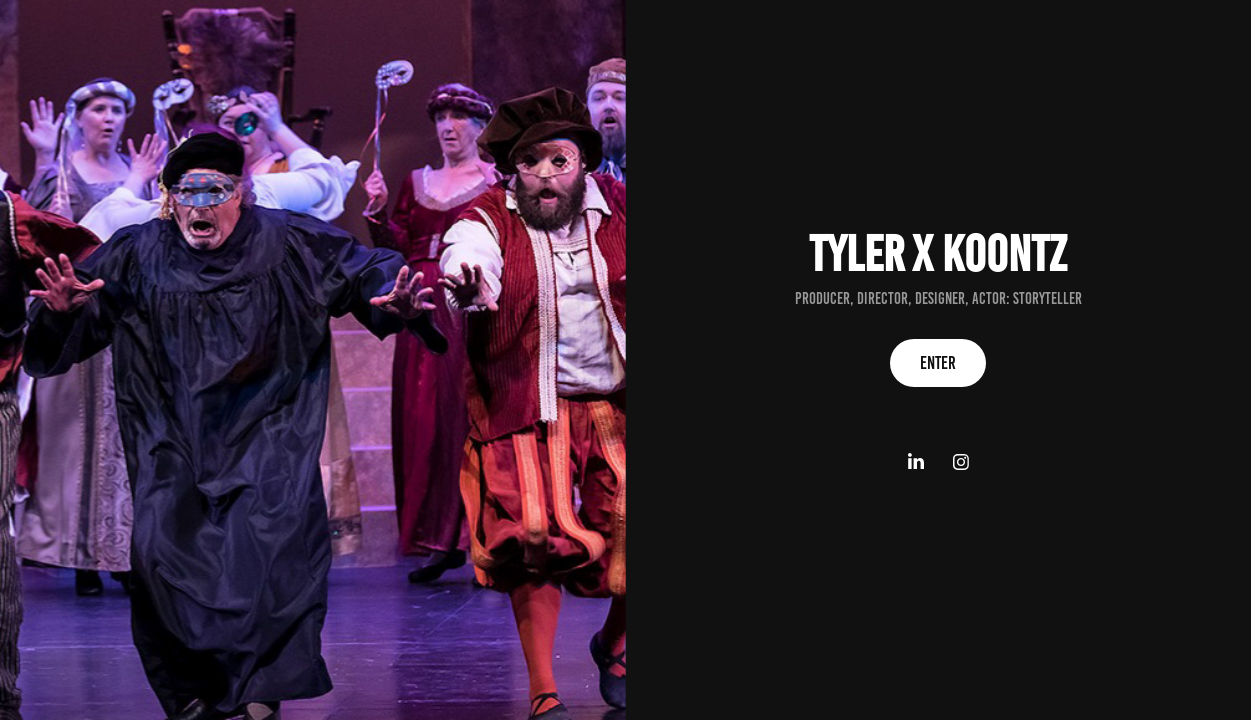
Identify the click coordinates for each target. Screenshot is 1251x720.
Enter (938, 363)
